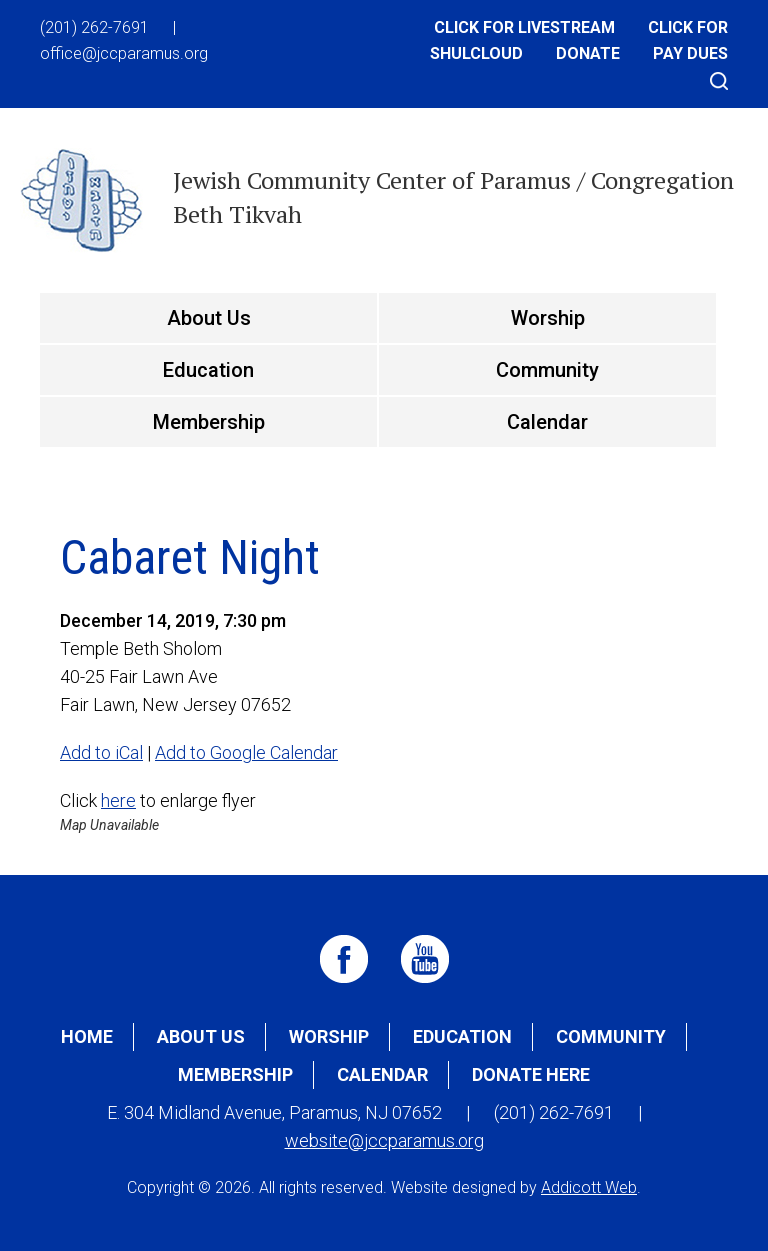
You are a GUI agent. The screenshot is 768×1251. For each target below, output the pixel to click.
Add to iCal (101, 752)
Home (87, 1036)
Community (547, 370)
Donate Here (531, 1074)
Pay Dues (690, 53)
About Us (209, 318)
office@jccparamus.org (124, 53)
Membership (209, 422)
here (118, 800)
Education (208, 370)
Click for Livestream (524, 27)
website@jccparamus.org (384, 1140)
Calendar (547, 422)
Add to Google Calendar (246, 752)
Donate (588, 53)
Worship (548, 318)
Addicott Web (589, 1187)
